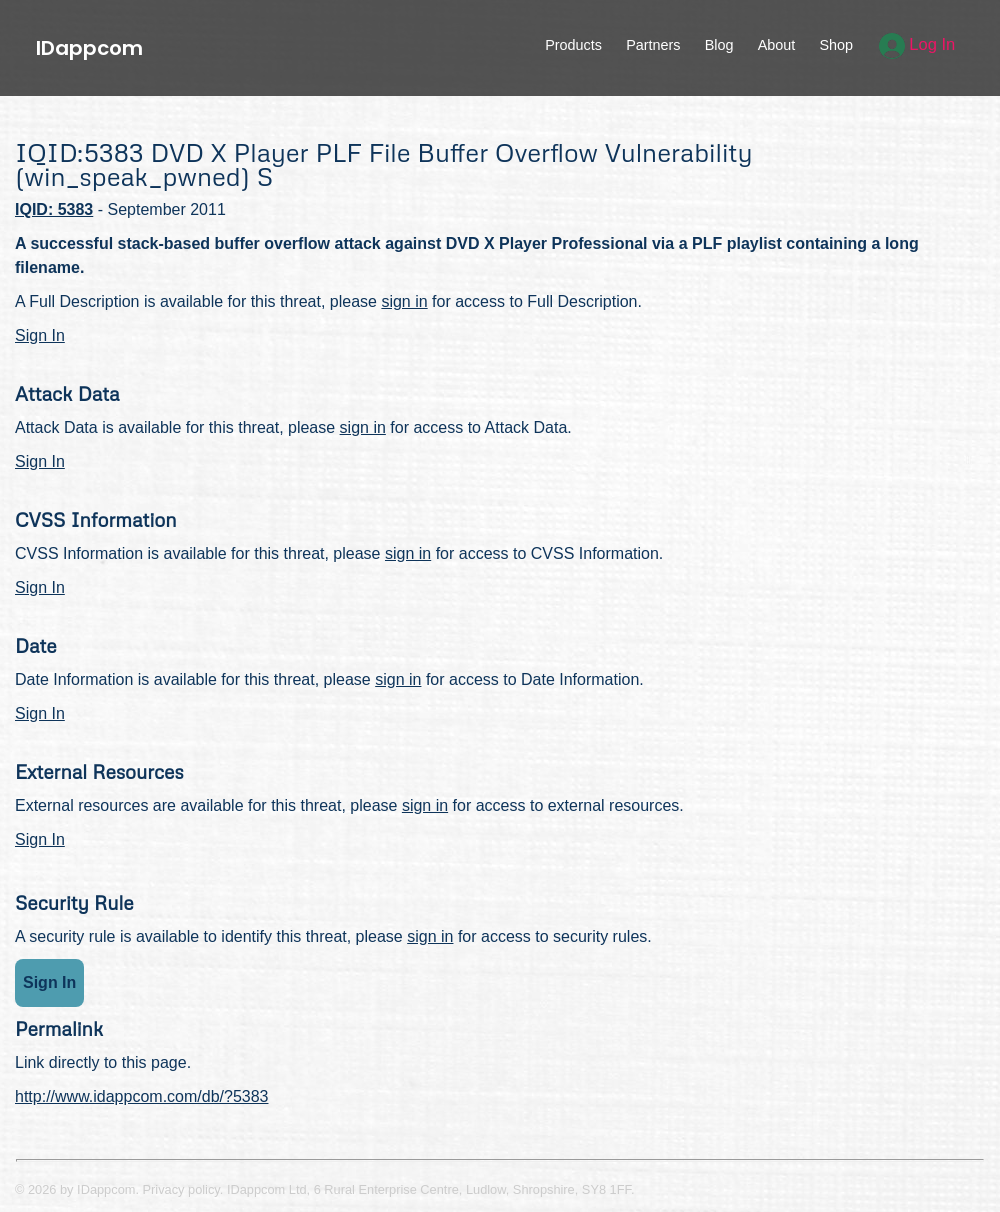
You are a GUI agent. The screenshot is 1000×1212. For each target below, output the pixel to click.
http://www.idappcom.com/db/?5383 (141, 1096)
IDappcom (89, 48)
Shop (836, 45)
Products (573, 45)
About (777, 45)
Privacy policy (181, 1189)
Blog (719, 45)
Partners (653, 45)
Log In (917, 44)
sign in (404, 301)
